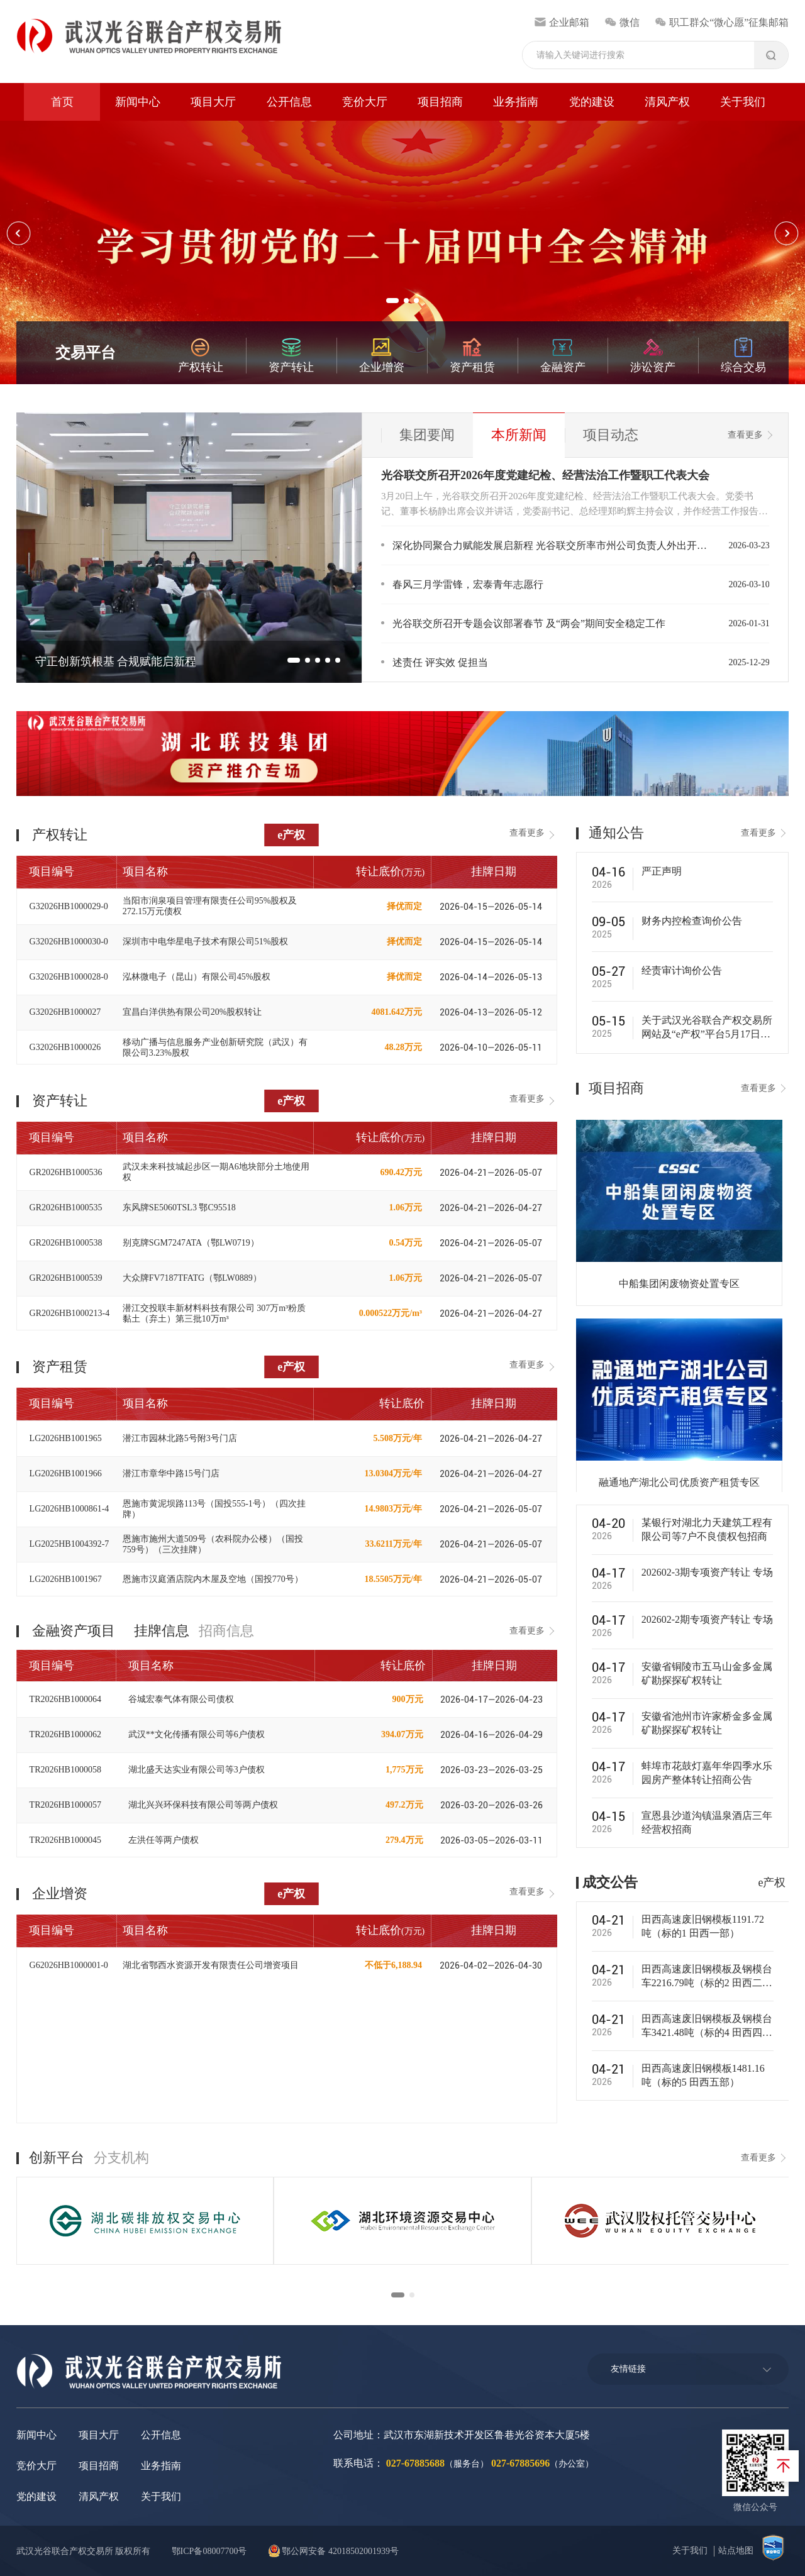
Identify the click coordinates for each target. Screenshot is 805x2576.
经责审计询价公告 (681, 970)
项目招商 (440, 102)
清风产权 (667, 102)
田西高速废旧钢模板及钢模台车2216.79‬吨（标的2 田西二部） (706, 1977)
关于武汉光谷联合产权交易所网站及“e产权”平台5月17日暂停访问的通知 (706, 1028)
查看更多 (745, 434)
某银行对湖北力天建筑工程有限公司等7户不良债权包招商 (706, 1529)
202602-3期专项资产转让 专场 (707, 1572)
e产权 (291, 835)
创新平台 (56, 2157)
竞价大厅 (364, 102)
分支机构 (121, 2157)
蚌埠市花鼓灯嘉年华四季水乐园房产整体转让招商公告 (706, 1773)
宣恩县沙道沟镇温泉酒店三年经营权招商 (706, 1822)
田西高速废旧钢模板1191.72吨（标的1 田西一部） (702, 1926)
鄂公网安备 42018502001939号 (333, 2551)
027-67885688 (415, 2463)
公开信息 (289, 102)
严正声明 (661, 871)
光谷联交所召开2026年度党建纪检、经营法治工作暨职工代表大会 (545, 475)
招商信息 (226, 1631)
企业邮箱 (562, 22)
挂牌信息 (161, 1631)
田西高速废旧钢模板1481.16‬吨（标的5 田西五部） (703, 2075)
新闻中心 (137, 102)
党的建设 (591, 102)
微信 (621, 22)
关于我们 (742, 102)
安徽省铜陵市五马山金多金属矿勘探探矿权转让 (706, 1673)
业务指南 (515, 102)
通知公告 (616, 833)
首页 (62, 102)
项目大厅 (213, 102)
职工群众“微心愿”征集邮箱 (722, 22)
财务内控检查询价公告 (691, 920)
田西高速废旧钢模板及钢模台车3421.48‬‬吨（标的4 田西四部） (706, 2026)
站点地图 (735, 2550)
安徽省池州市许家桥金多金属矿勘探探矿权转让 (706, 1723)
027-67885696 (520, 2463)
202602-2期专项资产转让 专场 (707, 1619)
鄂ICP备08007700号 (209, 2551)
